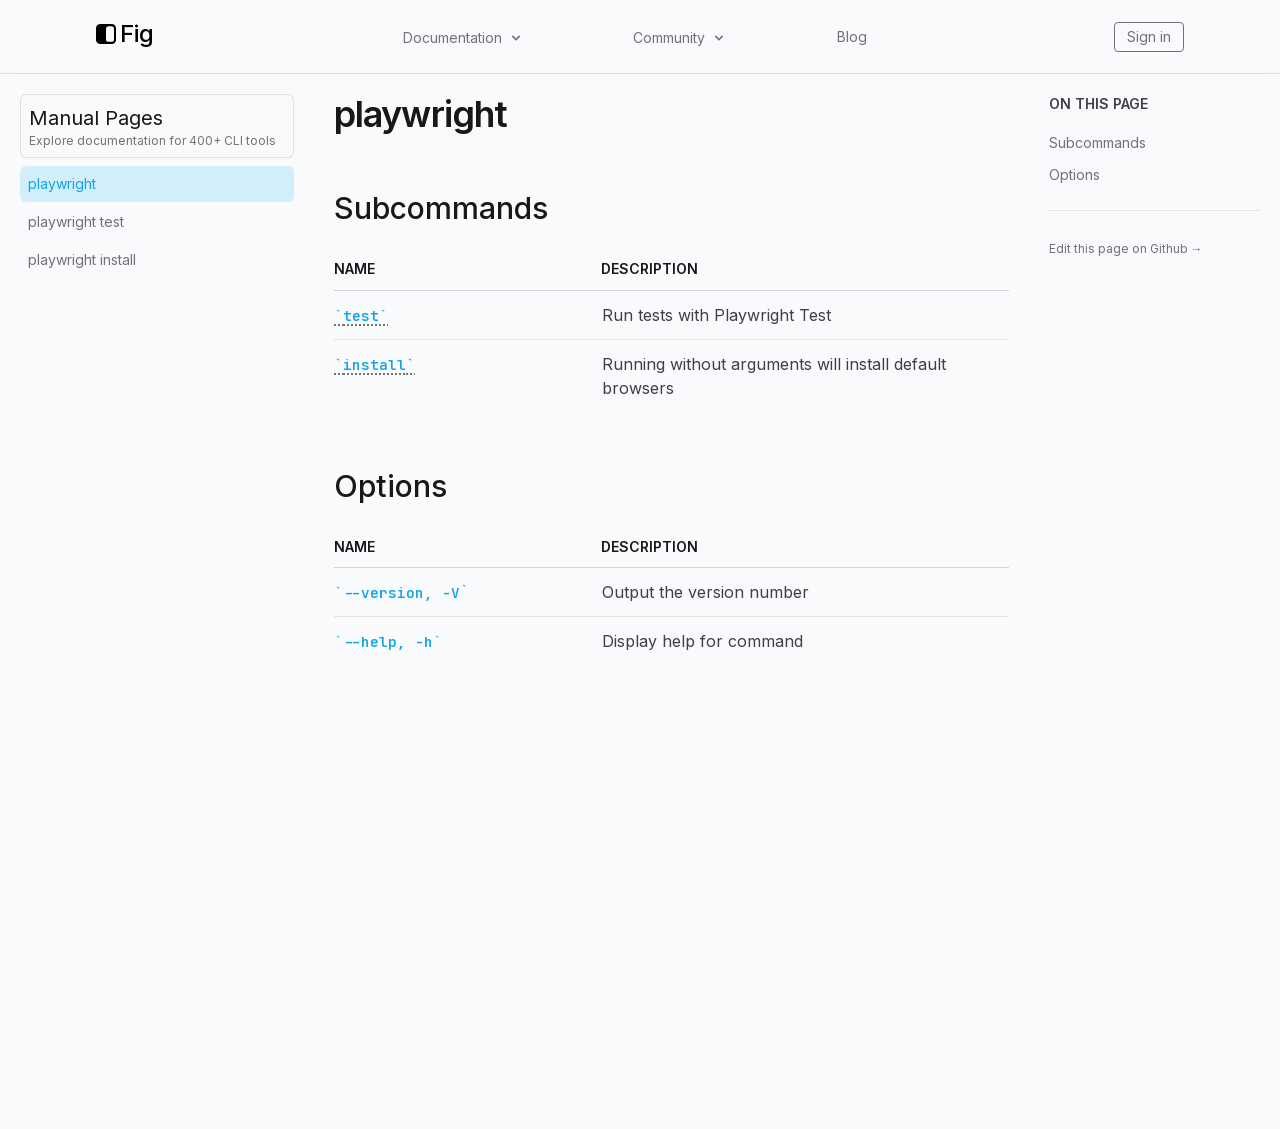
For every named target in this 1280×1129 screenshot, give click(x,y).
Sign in (1149, 36)
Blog (852, 36)
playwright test (76, 221)
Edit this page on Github (1126, 248)
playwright (62, 183)
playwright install (82, 259)
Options (1074, 174)
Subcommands (1097, 142)
